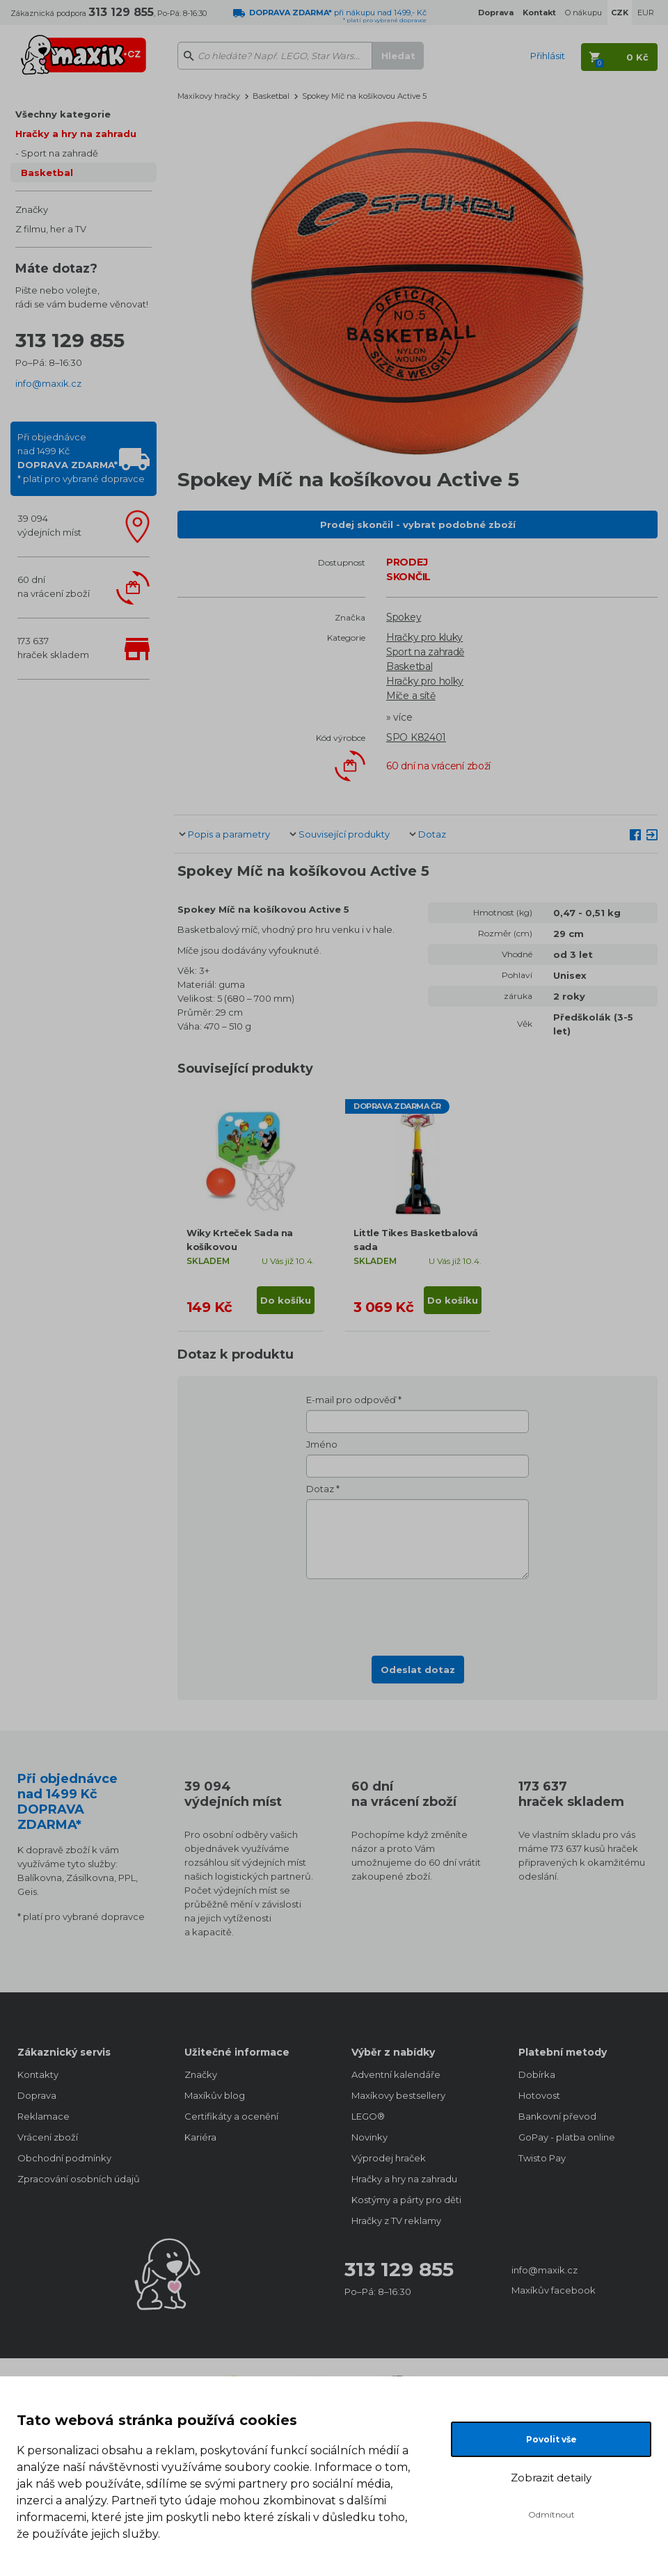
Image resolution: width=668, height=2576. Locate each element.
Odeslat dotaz (418, 1669)
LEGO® (368, 2116)
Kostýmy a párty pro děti (406, 2199)
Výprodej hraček (388, 2157)
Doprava (36, 2095)
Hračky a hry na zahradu (75, 133)
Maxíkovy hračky (208, 96)
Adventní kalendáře (395, 2074)
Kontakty (37, 2074)
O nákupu (583, 12)
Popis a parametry (229, 834)
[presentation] (417, 1613)
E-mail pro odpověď (351, 1399)
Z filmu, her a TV (50, 228)
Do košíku (285, 1300)
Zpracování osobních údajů (78, 2178)
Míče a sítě (411, 695)
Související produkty (344, 834)
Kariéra (200, 2137)
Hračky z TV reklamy (396, 2220)
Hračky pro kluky (424, 637)
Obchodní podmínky (64, 2157)
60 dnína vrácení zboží (53, 586)
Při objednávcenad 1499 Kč (81, 457)
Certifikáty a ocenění (231, 2116)
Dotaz (432, 834)
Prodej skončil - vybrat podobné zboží (418, 524)
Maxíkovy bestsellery (398, 2095)
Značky (31, 209)
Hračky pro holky (424, 681)
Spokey (403, 617)
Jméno (321, 1444)
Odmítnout (551, 2514)
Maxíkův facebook (553, 2290)
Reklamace (43, 2116)
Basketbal (47, 172)
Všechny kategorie (63, 114)
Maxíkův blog (214, 2095)
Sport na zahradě (59, 153)
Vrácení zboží (47, 2137)
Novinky (369, 2137)
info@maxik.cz (48, 383)
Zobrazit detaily (551, 2477)
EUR (645, 12)
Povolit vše (551, 2439)
